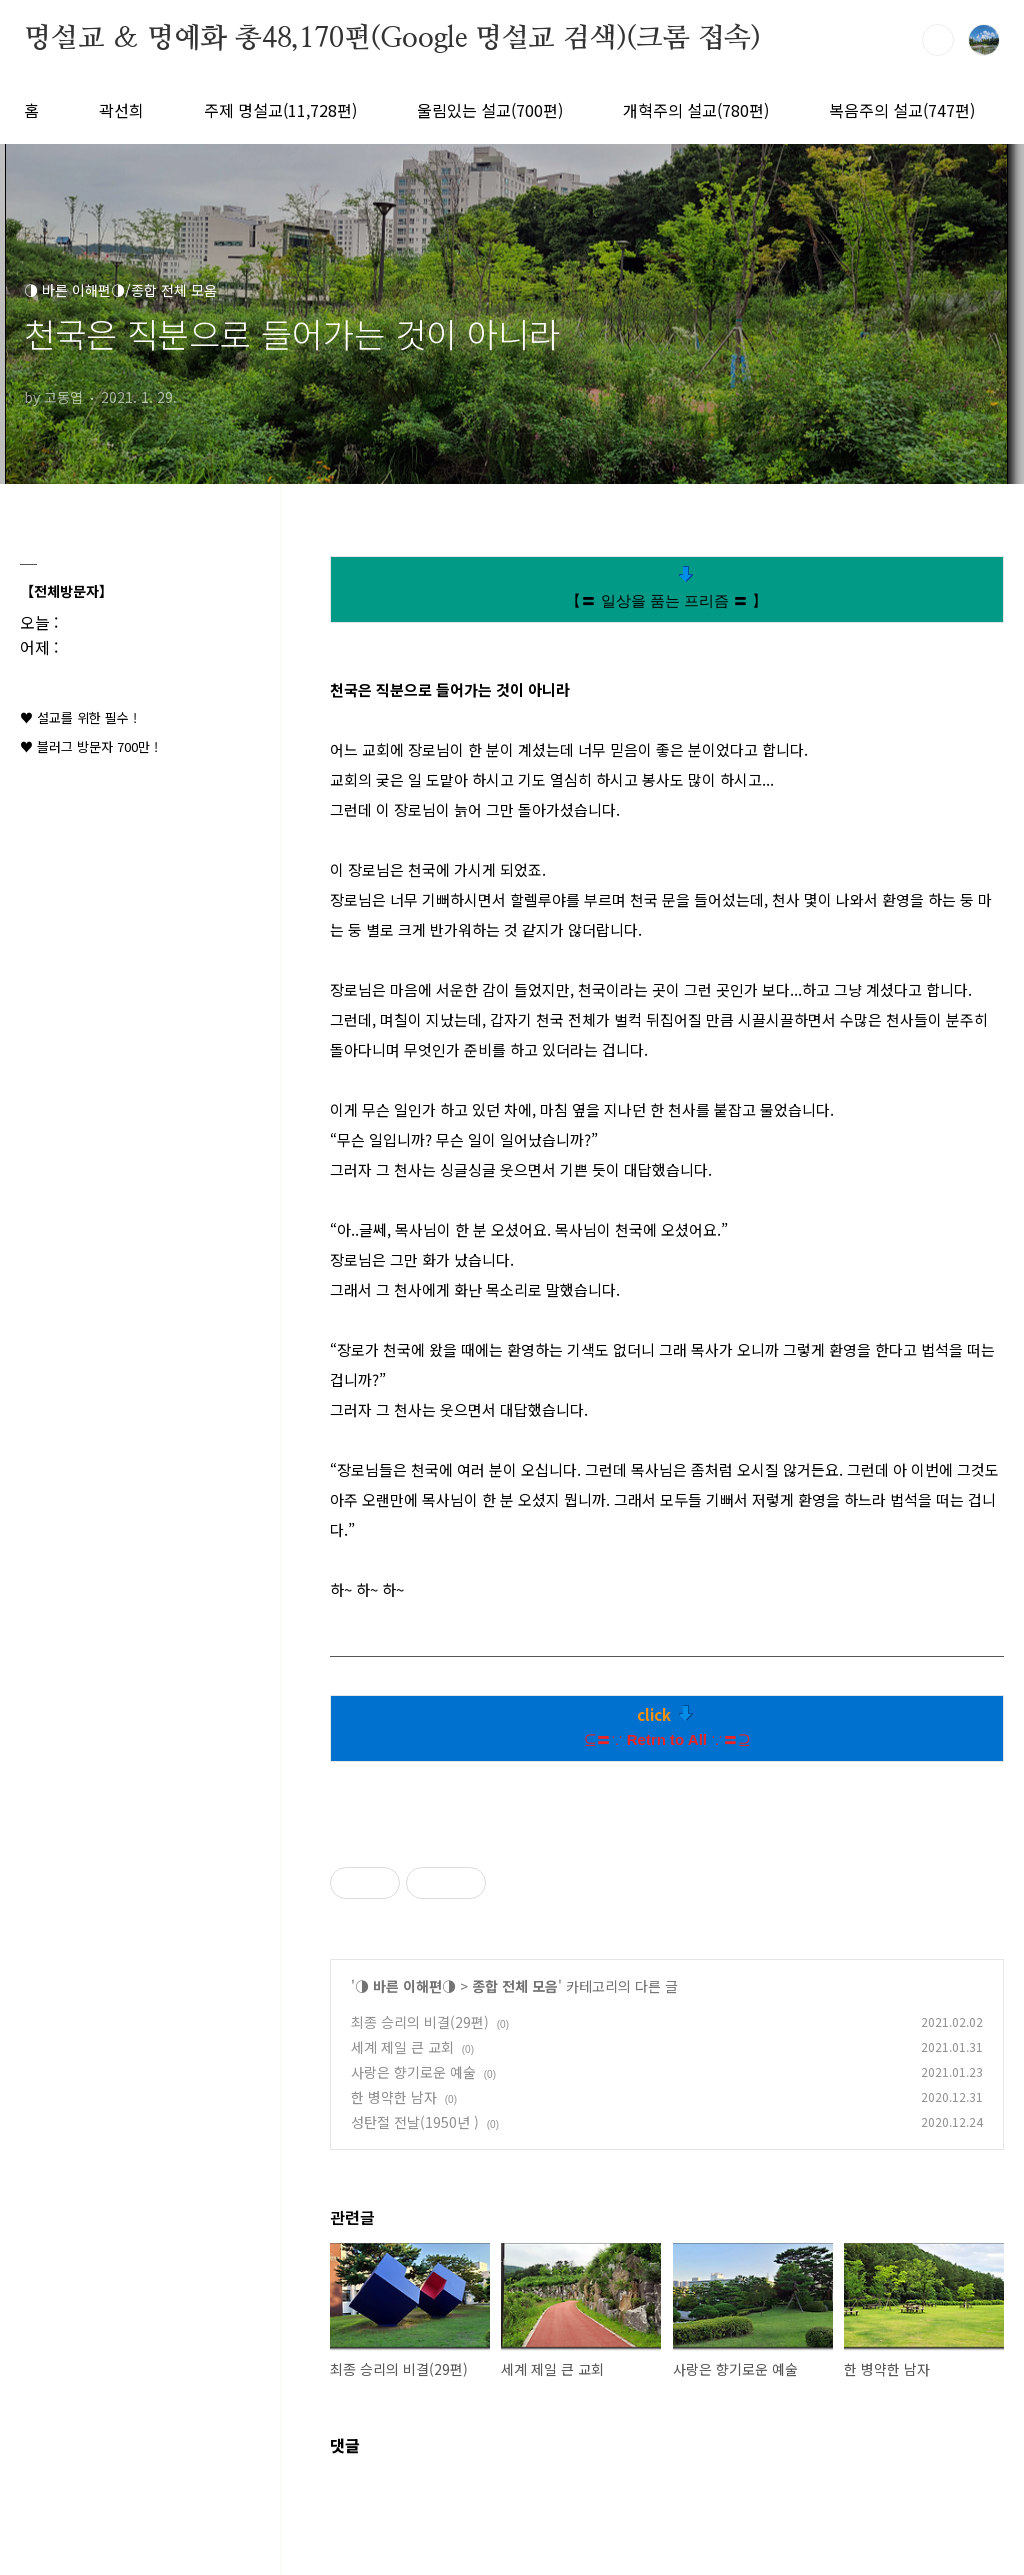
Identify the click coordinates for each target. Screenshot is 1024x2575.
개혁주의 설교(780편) (696, 110)
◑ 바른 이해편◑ (405, 1986)
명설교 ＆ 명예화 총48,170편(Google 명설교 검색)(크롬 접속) (392, 39)
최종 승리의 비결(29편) (420, 2022)
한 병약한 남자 (394, 2097)
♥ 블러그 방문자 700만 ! (89, 746)
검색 (938, 40)
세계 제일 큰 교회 (402, 2047)
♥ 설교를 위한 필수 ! (78, 717)
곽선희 (121, 110)
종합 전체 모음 (515, 1986)
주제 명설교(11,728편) (280, 110)
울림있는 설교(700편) (490, 110)
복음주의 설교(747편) (902, 110)
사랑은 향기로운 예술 (413, 2072)
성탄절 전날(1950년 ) (415, 2122)
